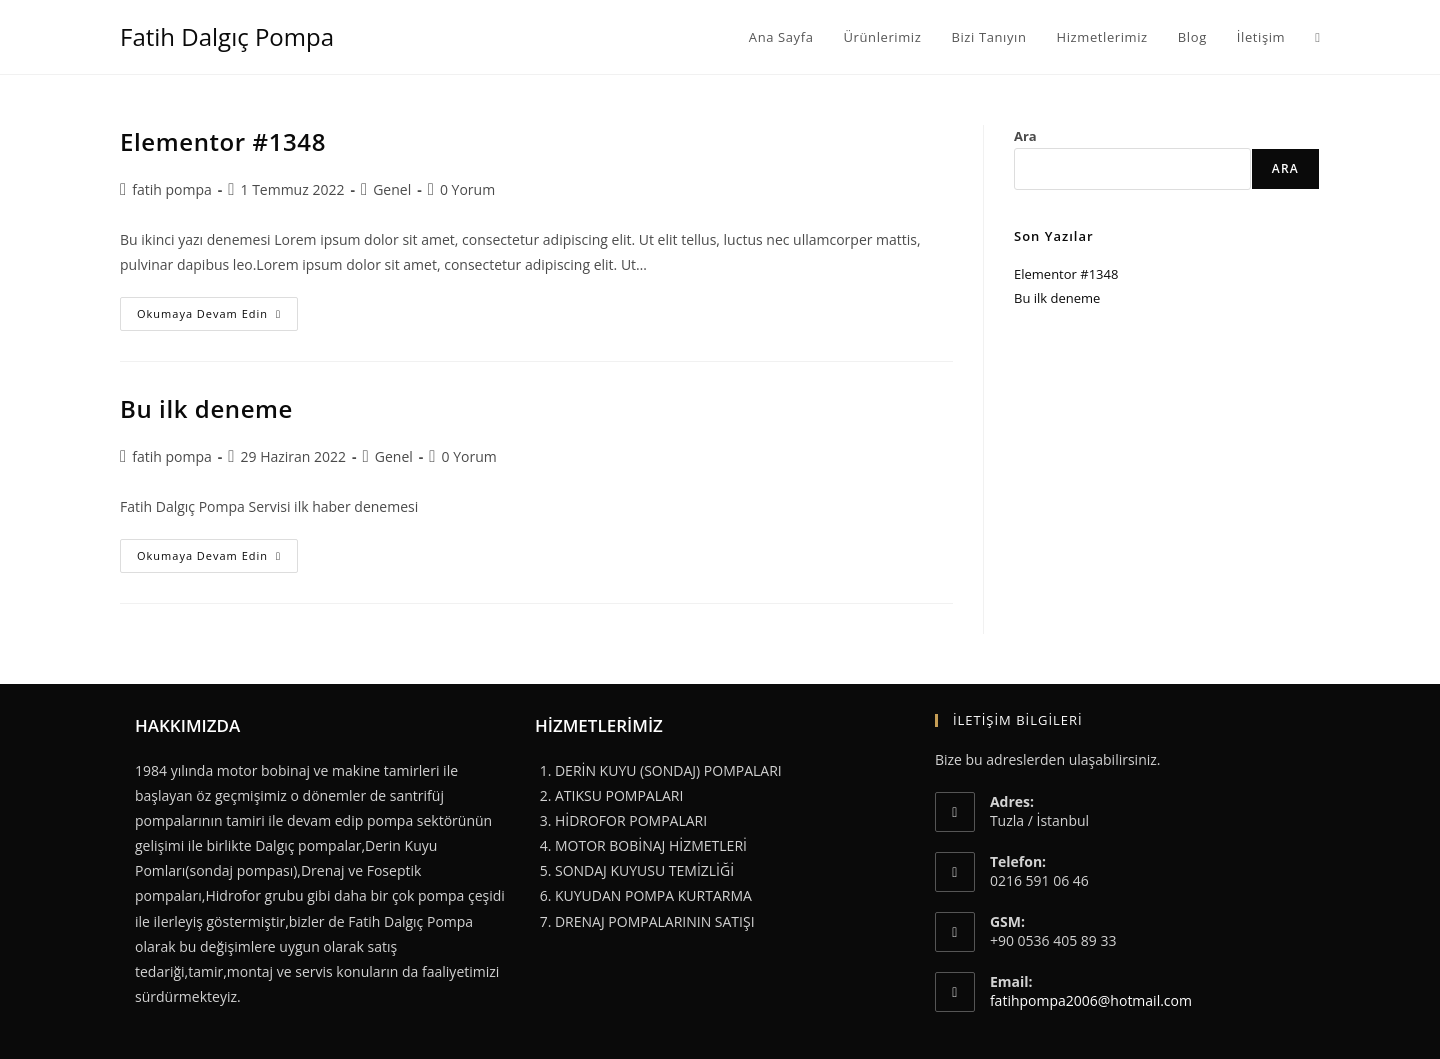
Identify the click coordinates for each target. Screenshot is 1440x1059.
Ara (1025, 136)
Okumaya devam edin (217, 317)
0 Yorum (467, 189)
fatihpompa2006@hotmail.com (1091, 1000)
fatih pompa (172, 189)
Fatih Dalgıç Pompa (227, 36)
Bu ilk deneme (206, 408)
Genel (392, 189)
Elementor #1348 (223, 141)
